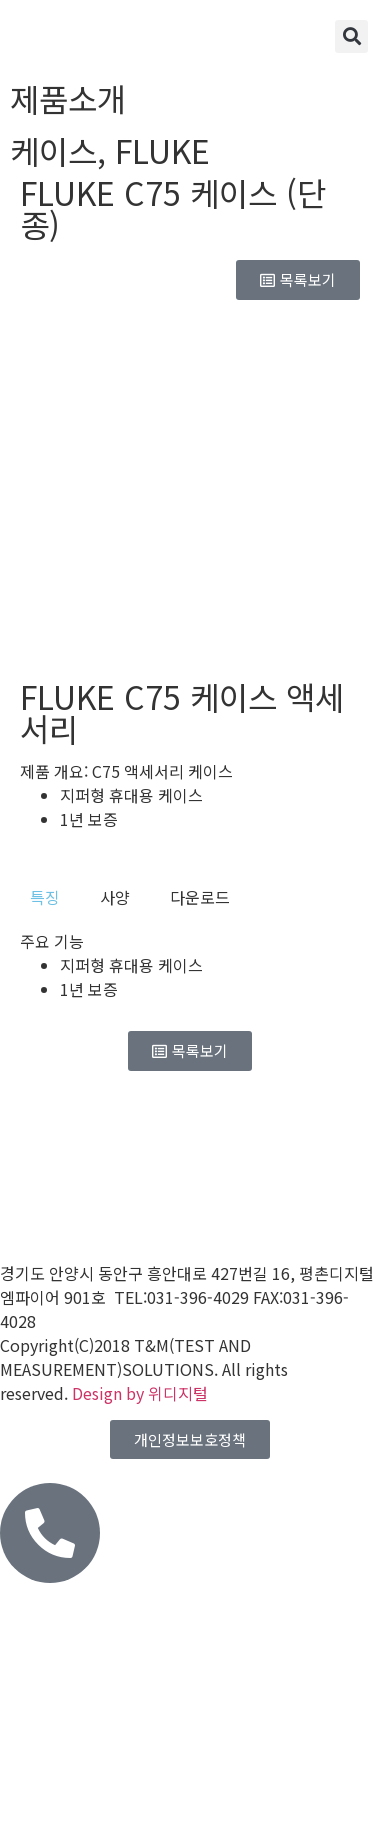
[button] (351, 36)
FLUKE (162, 150)
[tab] (45, 897)
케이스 (53, 150)
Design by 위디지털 (140, 1393)
